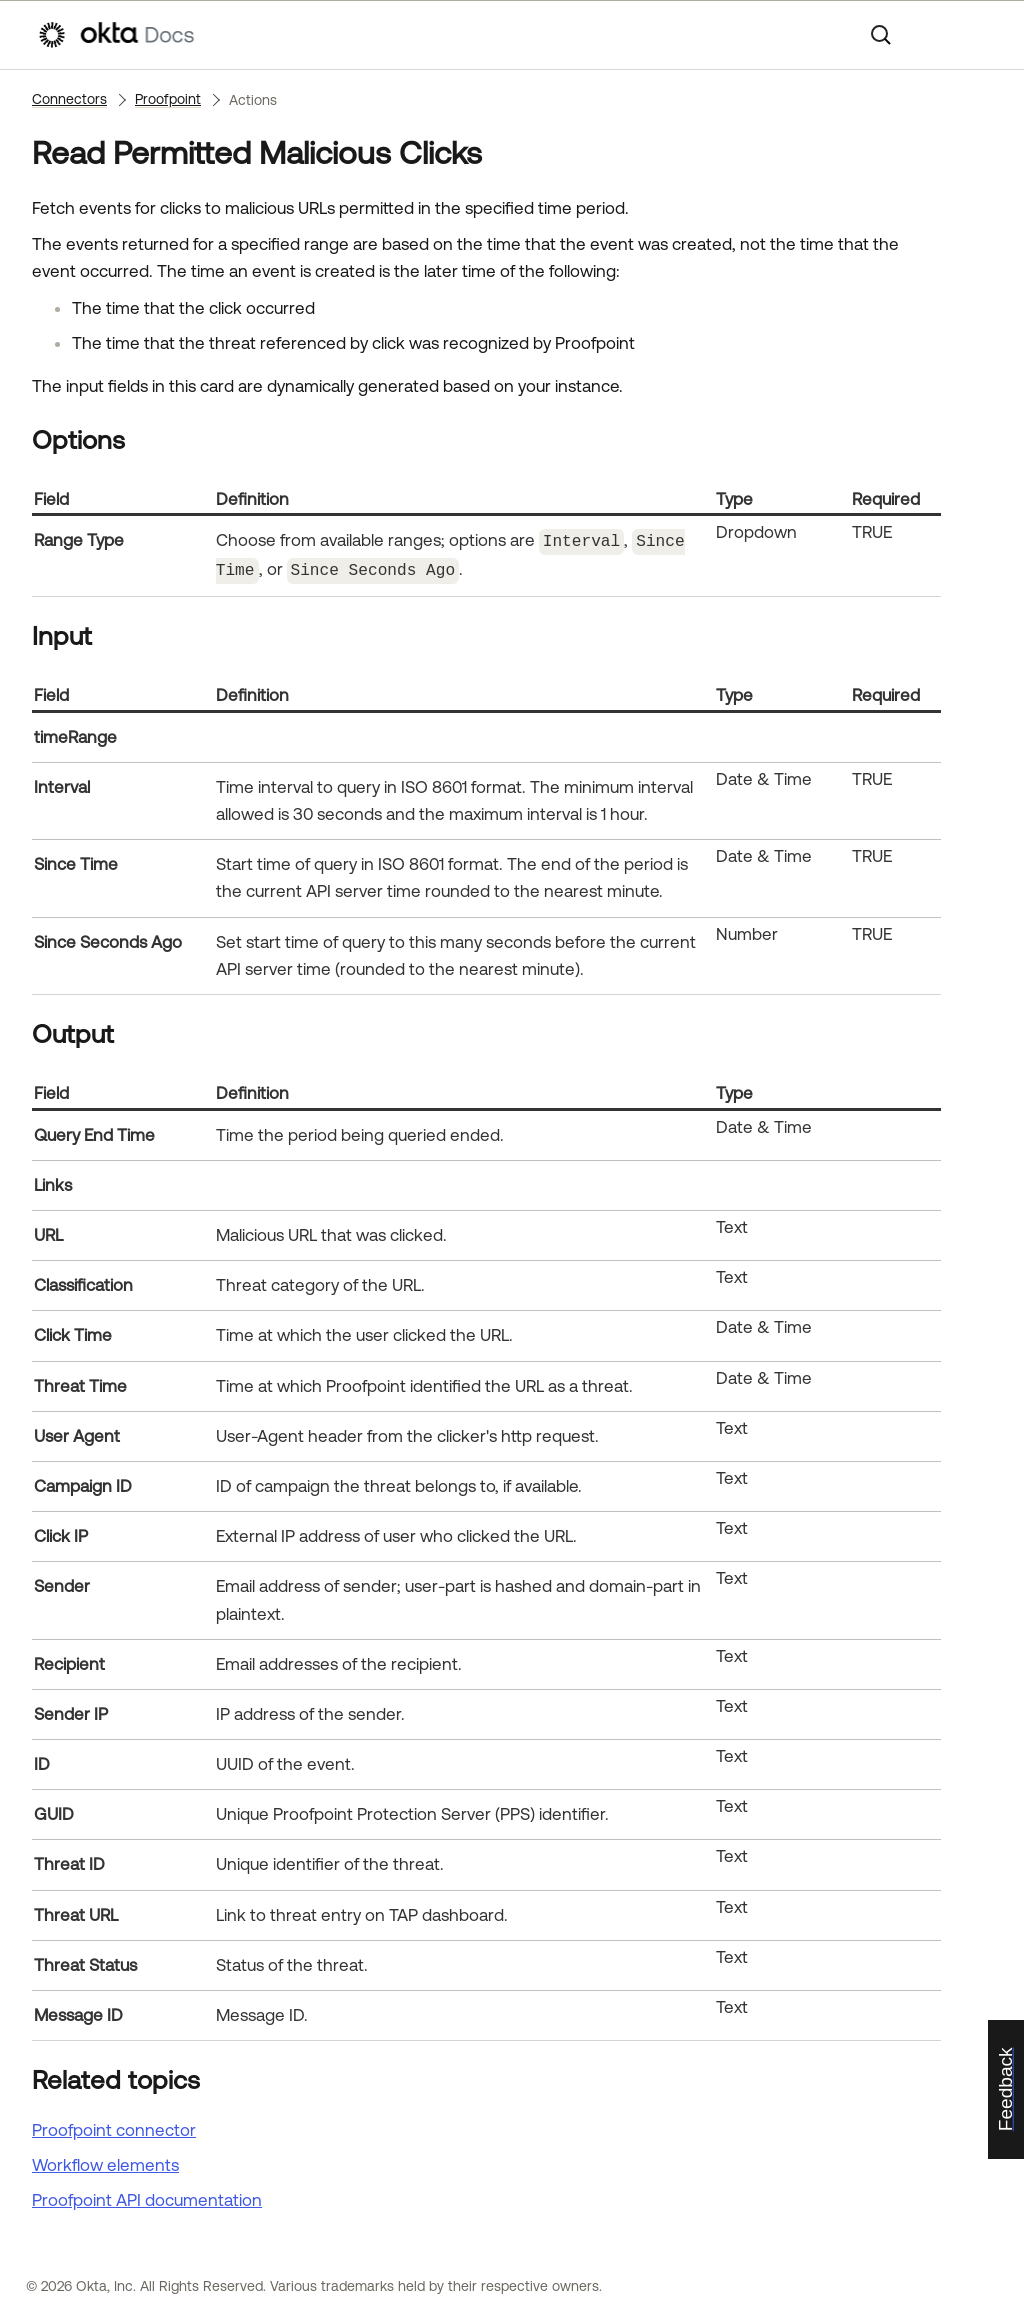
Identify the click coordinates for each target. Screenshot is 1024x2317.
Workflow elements (105, 2162)
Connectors (69, 99)
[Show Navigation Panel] (977, 35)
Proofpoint (168, 99)
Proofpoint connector (114, 2126)
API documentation (147, 2197)
